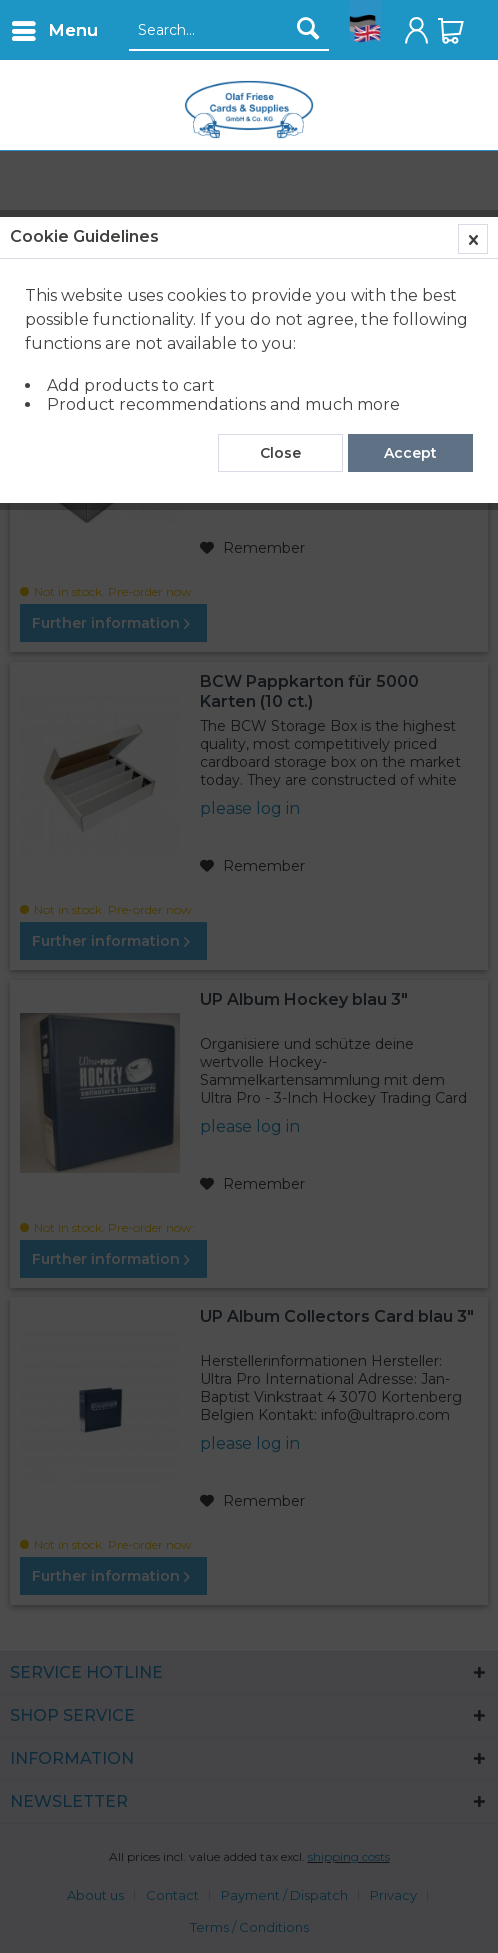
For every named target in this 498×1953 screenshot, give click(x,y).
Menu (55, 27)
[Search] (308, 28)
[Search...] (228, 31)
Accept (410, 453)
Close (280, 453)
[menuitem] (54, 30)
